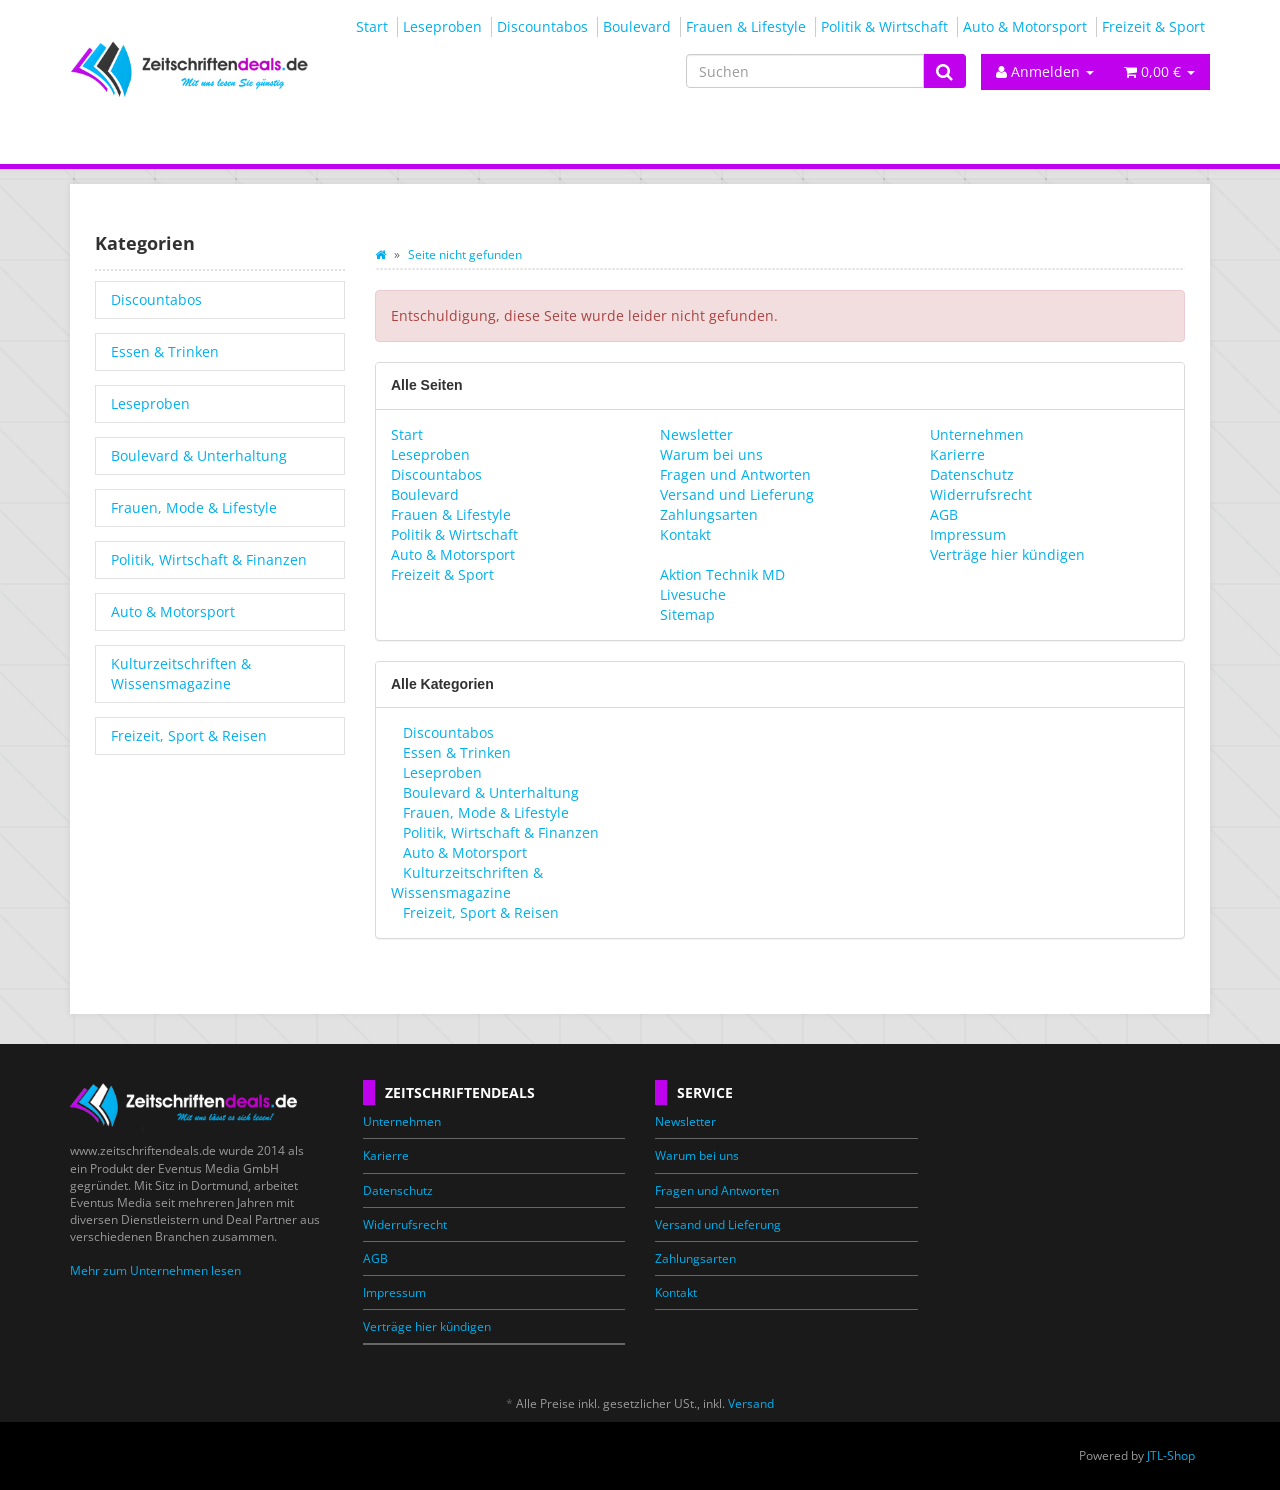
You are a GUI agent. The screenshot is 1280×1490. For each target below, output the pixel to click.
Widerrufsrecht (981, 494)
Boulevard (637, 26)
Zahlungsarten (709, 514)
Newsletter (696, 434)
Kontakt (685, 534)
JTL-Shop (1171, 1455)
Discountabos (542, 26)
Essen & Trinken (455, 752)
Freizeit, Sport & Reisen (479, 912)
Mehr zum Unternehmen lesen (155, 1270)
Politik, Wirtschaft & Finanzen (499, 832)
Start (372, 26)
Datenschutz (972, 474)
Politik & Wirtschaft (884, 26)
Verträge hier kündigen (1007, 554)
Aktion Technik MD (722, 574)
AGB (944, 514)
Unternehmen (977, 434)
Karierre (957, 454)
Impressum (968, 534)
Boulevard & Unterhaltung (489, 792)
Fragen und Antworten (735, 474)
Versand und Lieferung (737, 494)
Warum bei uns (711, 454)
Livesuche (693, 594)
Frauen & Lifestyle (746, 26)
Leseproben (442, 26)
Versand (751, 1403)
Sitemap (687, 614)
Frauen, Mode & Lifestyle (484, 812)
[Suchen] (805, 71)
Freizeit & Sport (1153, 26)
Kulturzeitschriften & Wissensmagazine (467, 882)
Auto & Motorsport (1025, 26)
